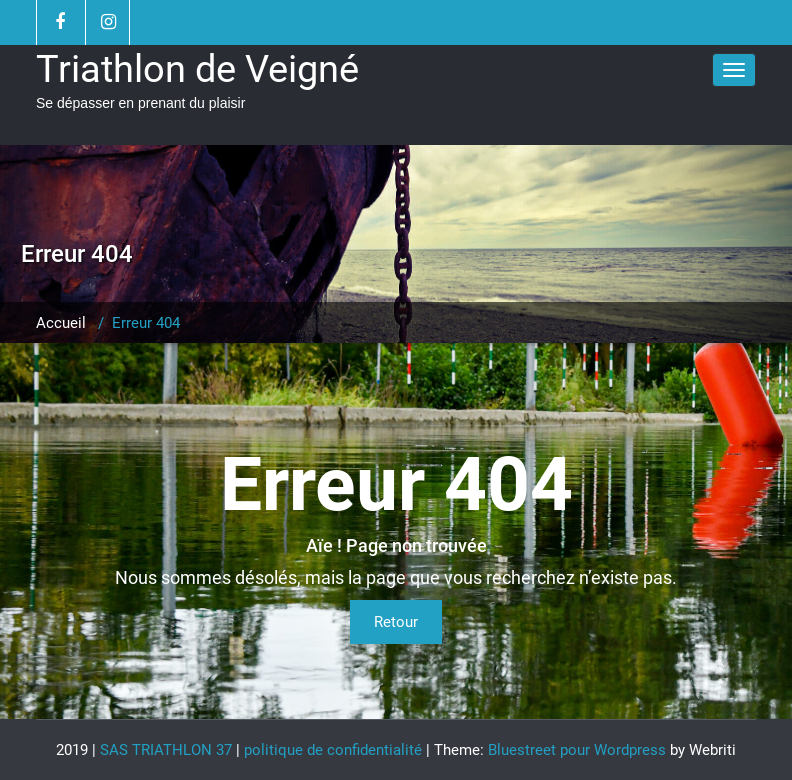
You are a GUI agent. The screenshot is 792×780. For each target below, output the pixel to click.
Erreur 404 (146, 323)
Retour (396, 622)
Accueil (61, 323)
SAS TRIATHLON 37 (166, 750)
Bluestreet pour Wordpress (577, 750)
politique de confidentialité (333, 750)
